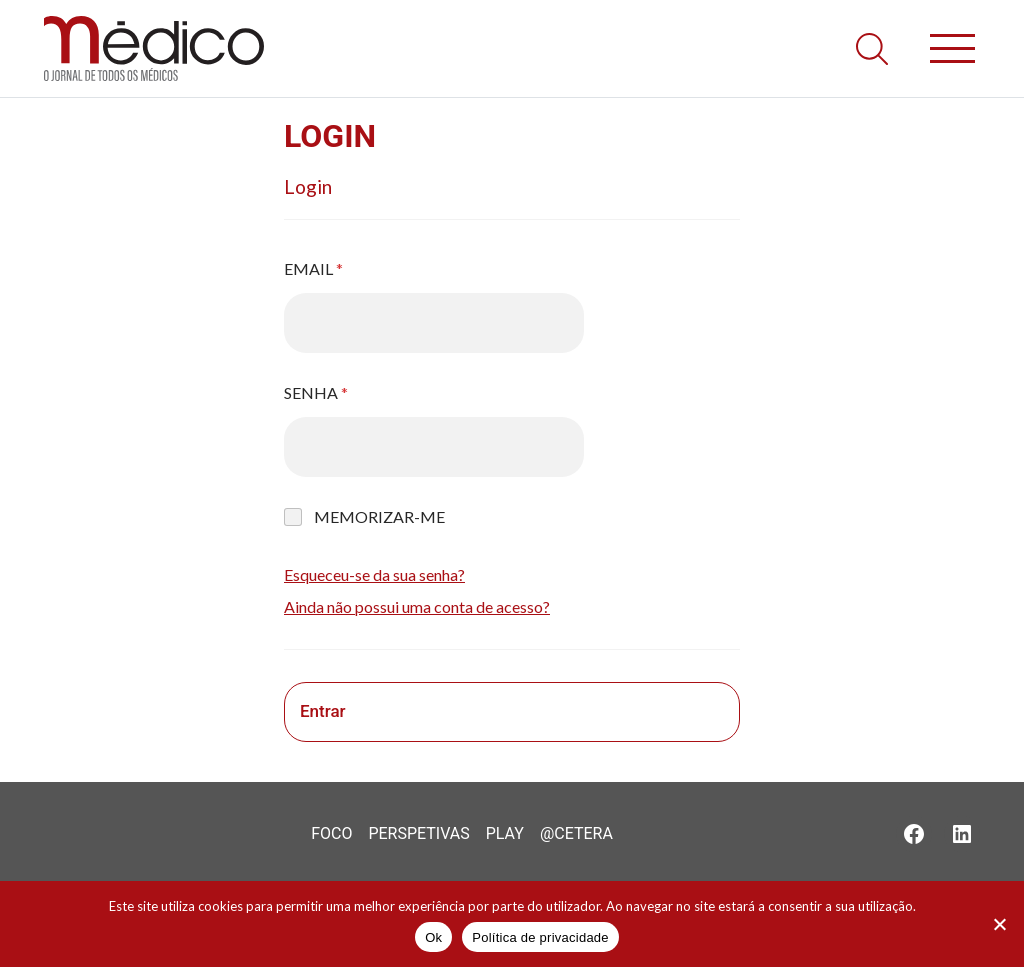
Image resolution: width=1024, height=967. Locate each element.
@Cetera (576, 833)
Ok (433, 937)
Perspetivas (418, 833)
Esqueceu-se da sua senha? (374, 574)
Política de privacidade (540, 937)
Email (313, 268)
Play (505, 833)
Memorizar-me (379, 516)
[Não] (999, 924)
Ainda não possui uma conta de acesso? (417, 606)
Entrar (323, 711)
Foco (331, 833)
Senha (316, 392)
